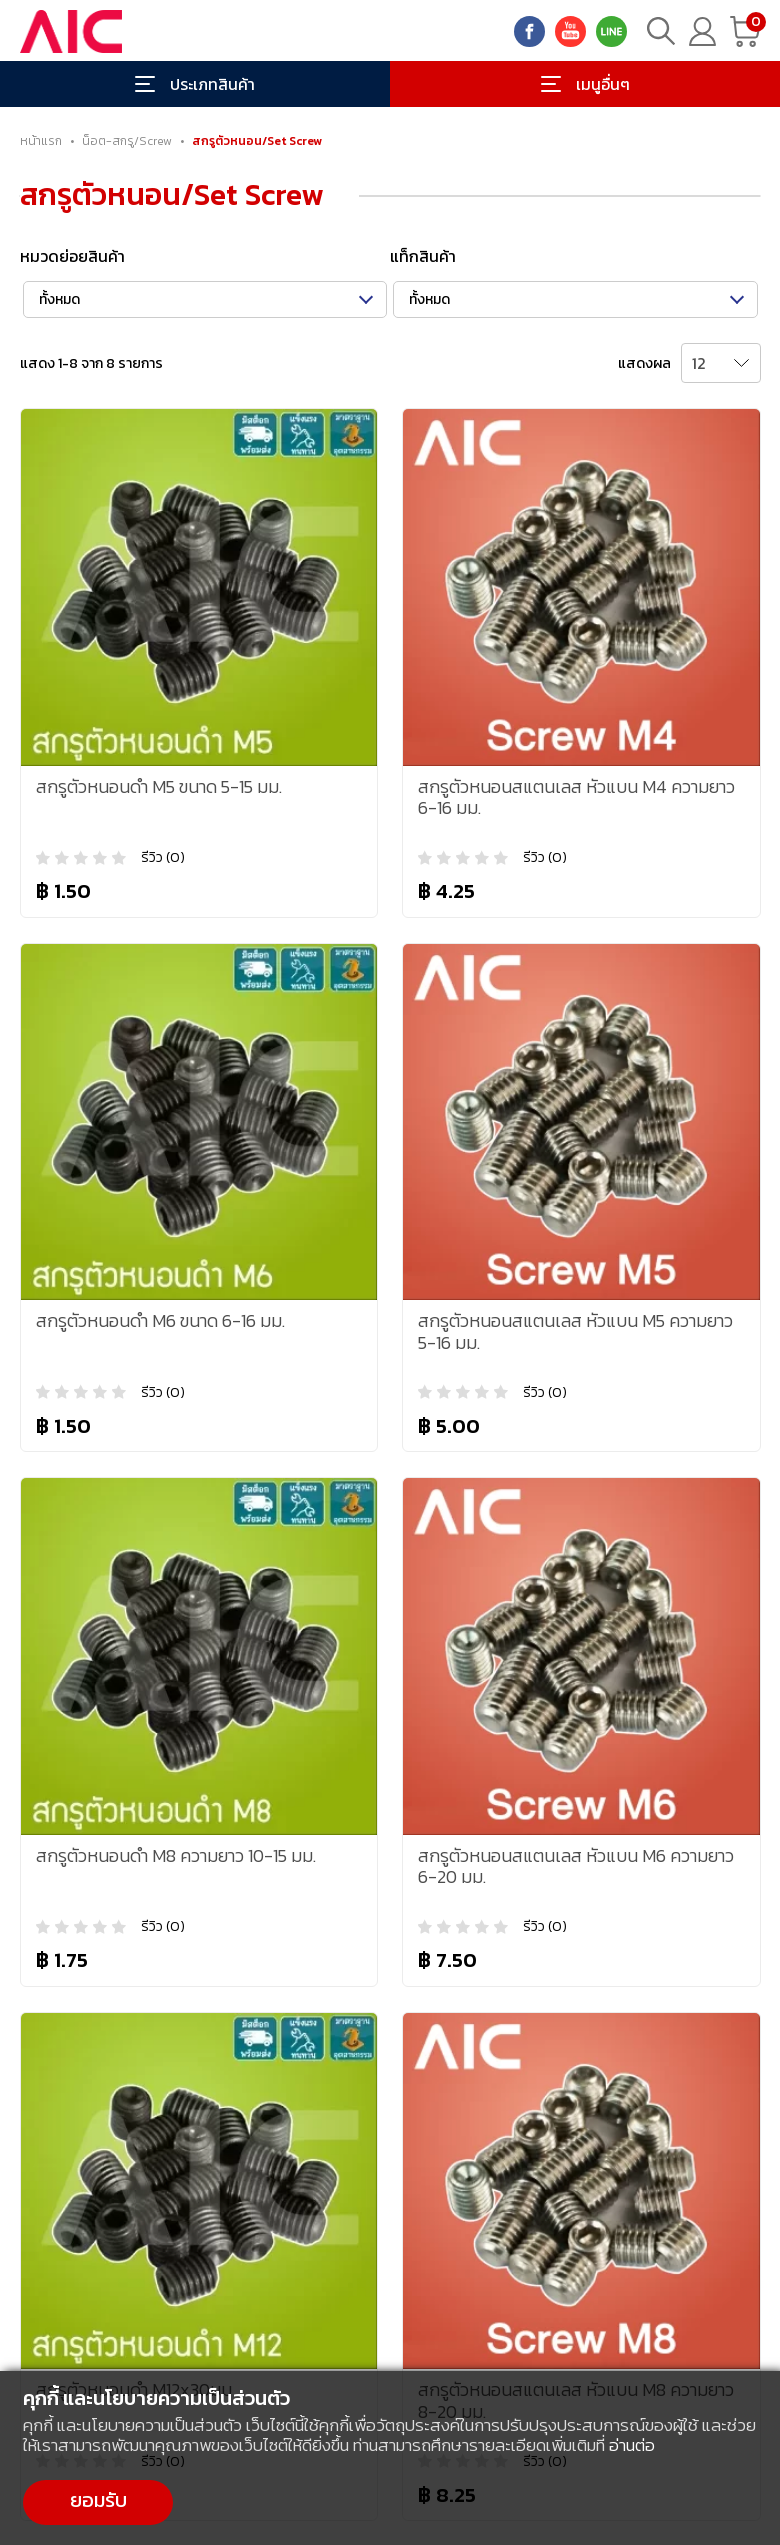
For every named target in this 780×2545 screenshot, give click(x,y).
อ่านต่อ (632, 2445)
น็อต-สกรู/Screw (127, 141)
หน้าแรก (41, 141)
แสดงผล (644, 363)
